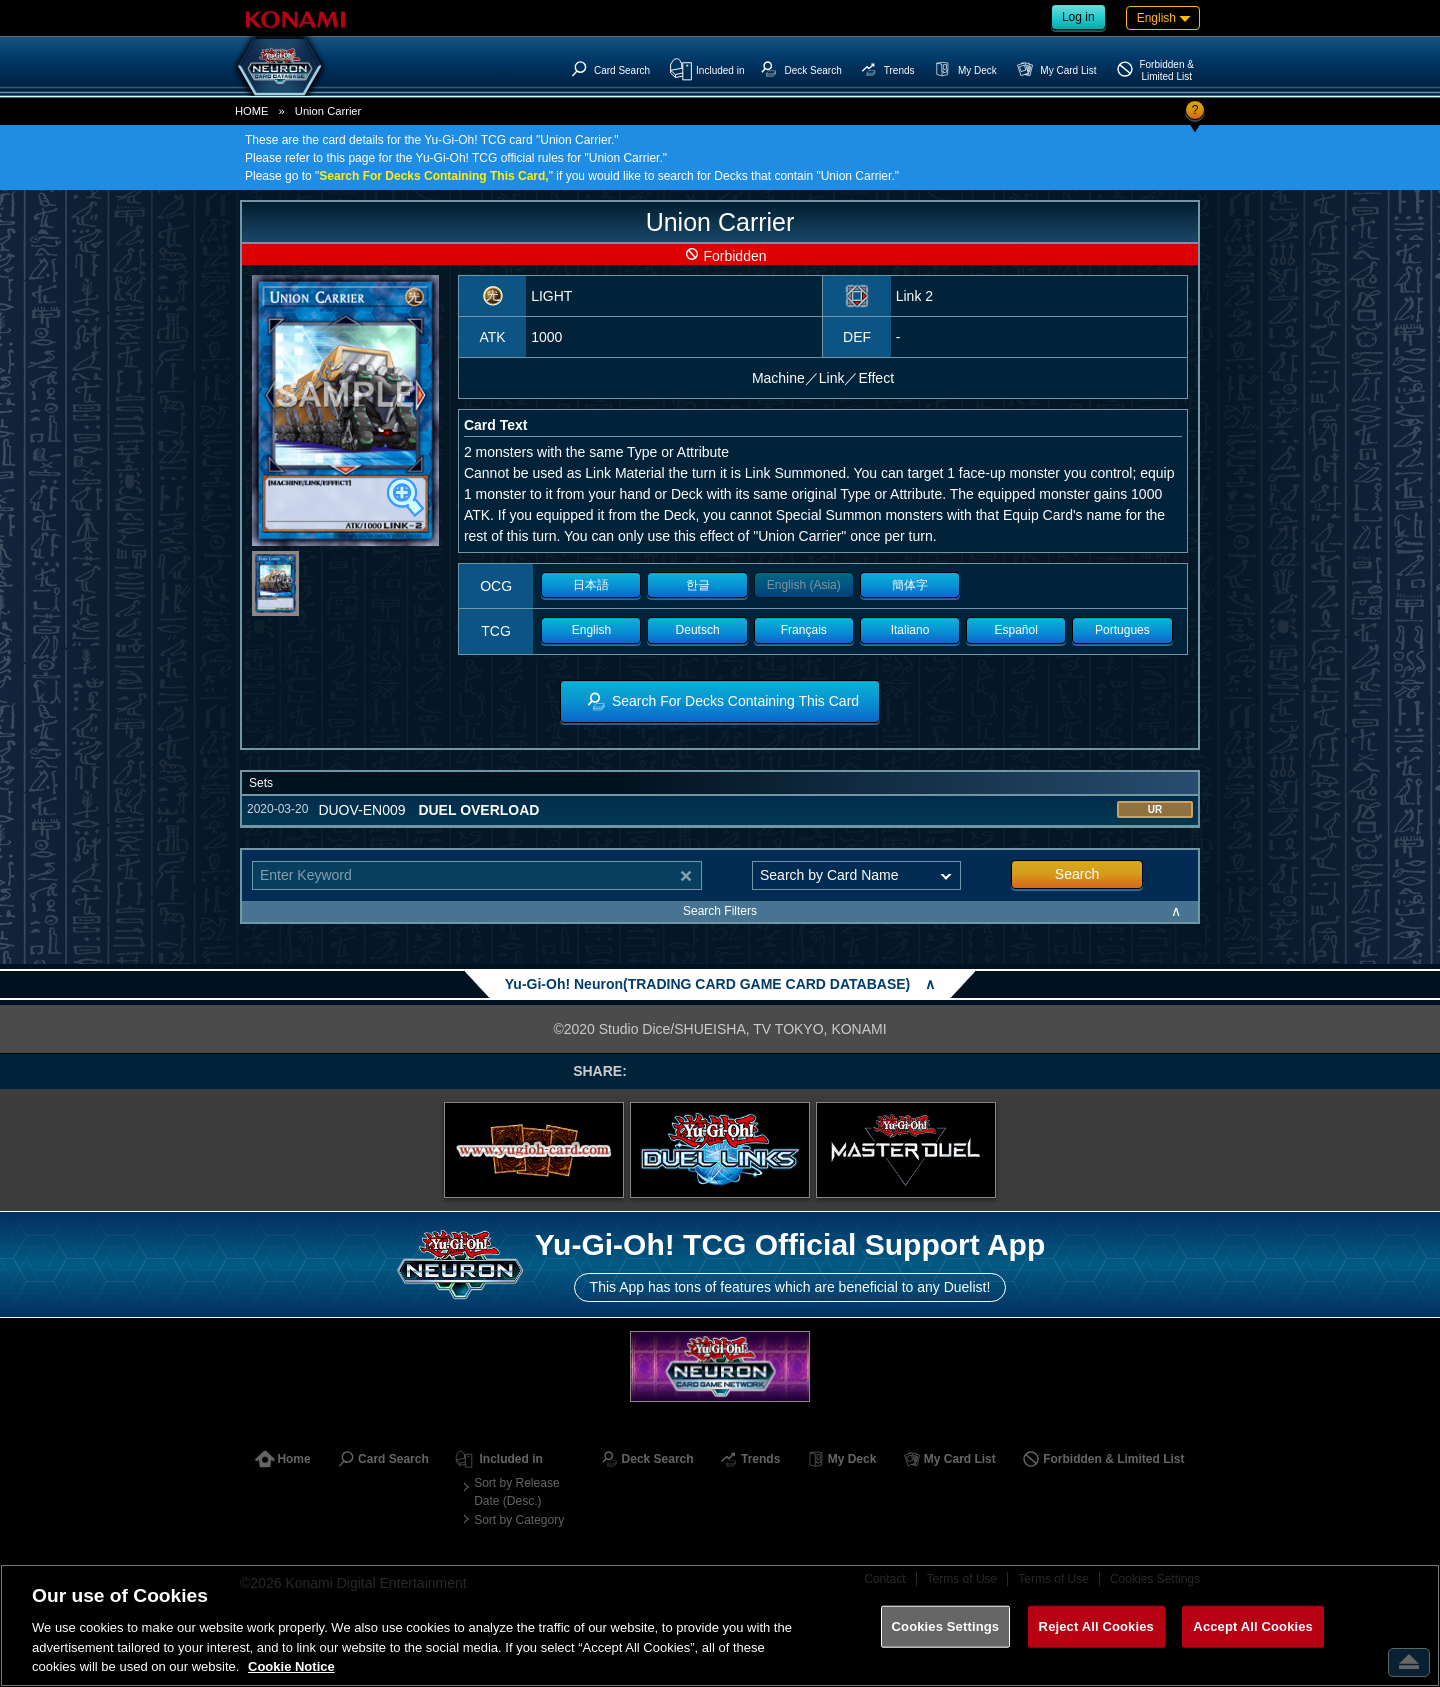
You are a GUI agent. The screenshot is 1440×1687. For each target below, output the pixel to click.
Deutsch (698, 630)
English (591, 630)
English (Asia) (804, 585)
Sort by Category (519, 1520)
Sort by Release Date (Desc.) (516, 1492)
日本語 (591, 585)
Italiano (910, 630)
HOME (252, 111)
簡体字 (910, 585)
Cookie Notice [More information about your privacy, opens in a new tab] (291, 1666)
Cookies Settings (946, 1626)
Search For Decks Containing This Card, (433, 176)
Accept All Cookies (1253, 1626)
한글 (698, 585)
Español (1016, 630)
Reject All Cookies (1096, 1626)
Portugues (1122, 630)
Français (804, 630)
